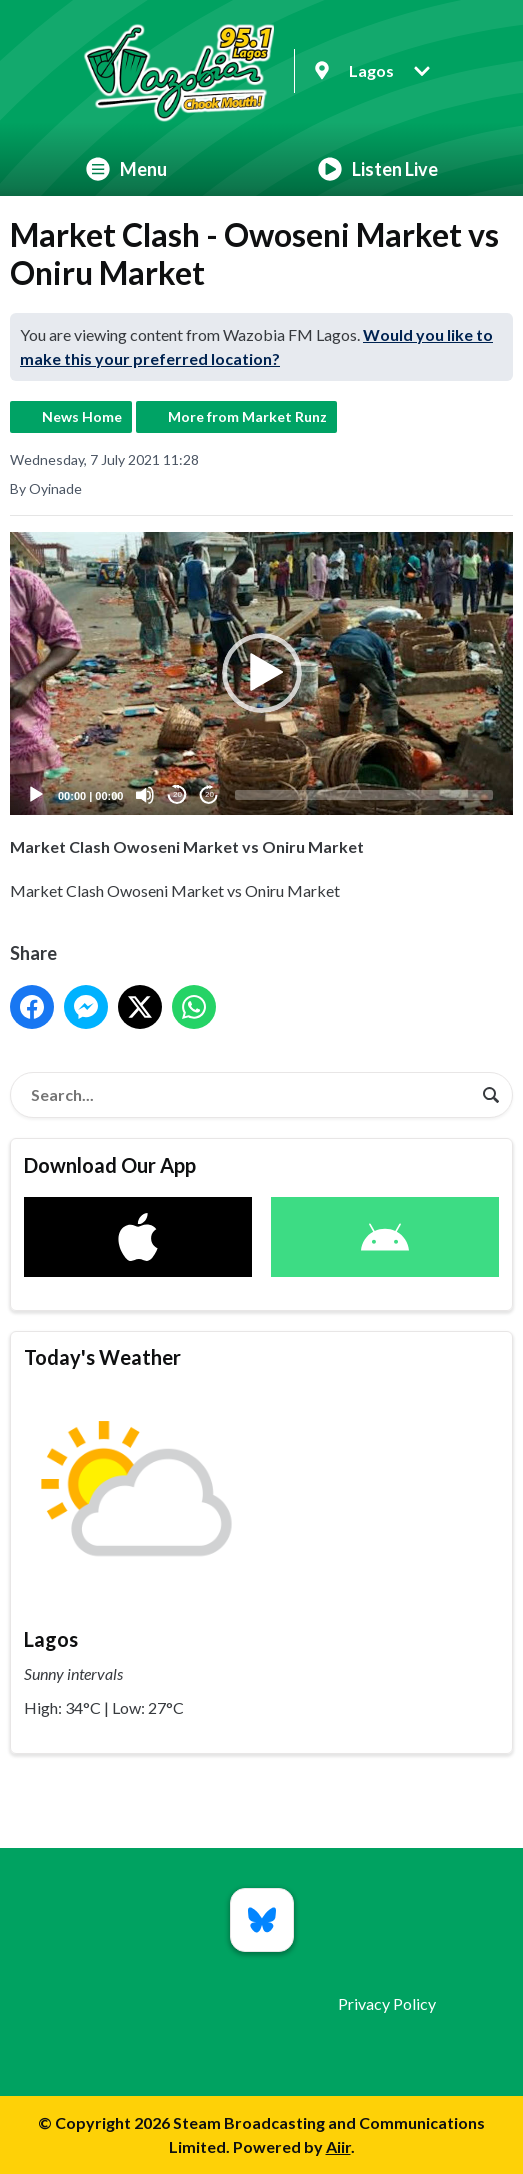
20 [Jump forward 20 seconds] (209, 794)
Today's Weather (102, 1357)
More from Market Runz (247, 416)
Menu (126, 169)
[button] (262, 673)
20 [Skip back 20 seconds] (177, 794)
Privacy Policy (387, 2003)
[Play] (36, 795)
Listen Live (378, 169)
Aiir (338, 2146)
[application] (261, 673)
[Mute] (145, 795)
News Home (82, 416)
